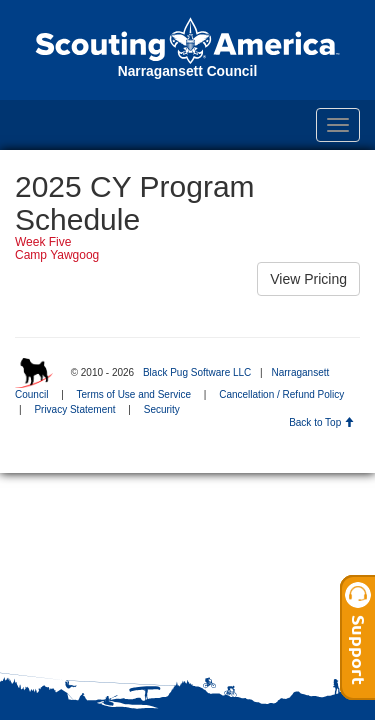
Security (162, 409)
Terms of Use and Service (134, 394)
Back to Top (321, 422)
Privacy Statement (74, 409)
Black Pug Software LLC (197, 372)
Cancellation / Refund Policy (281, 394)
